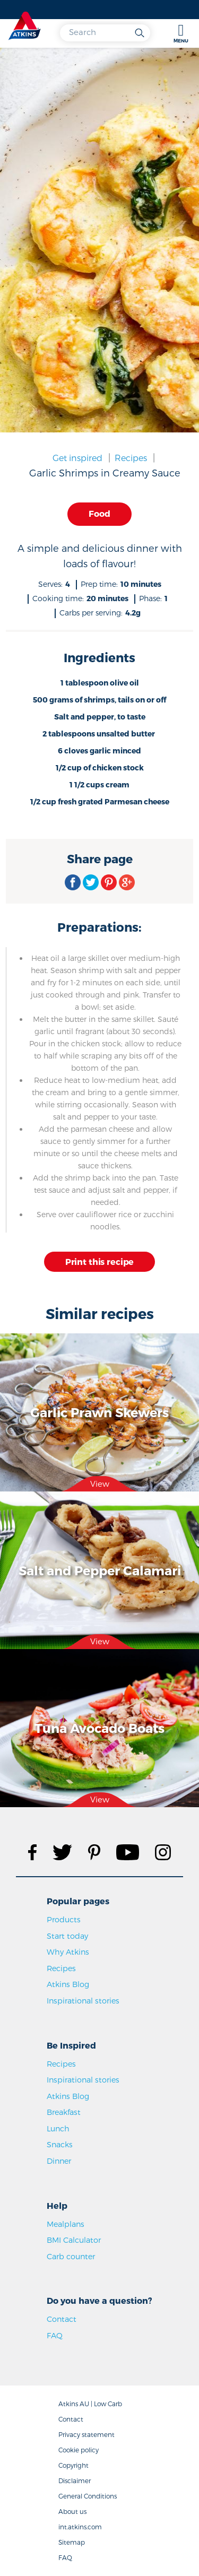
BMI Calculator (74, 2239)
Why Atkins (68, 1951)
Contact (61, 2318)
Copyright (73, 2465)
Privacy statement (86, 2434)
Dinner (59, 2160)
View (99, 1483)
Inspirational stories (83, 2000)
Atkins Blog (68, 1984)
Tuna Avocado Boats (99, 1728)
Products (64, 1919)
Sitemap (71, 2542)
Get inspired (77, 458)
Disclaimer (74, 2480)
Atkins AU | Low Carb (90, 2403)
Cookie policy (78, 2449)
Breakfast (64, 2112)
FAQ (55, 2335)
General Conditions (87, 2496)
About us (72, 2511)
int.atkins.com (80, 2526)
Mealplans (65, 2223)
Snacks (60, 2144)
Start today (67, 1935)
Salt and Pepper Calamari (100, 1569)
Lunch (58, 2128)
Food (99, 513)
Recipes (131, 458)
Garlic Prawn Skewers (99, 1412)
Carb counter (71, 2256)
